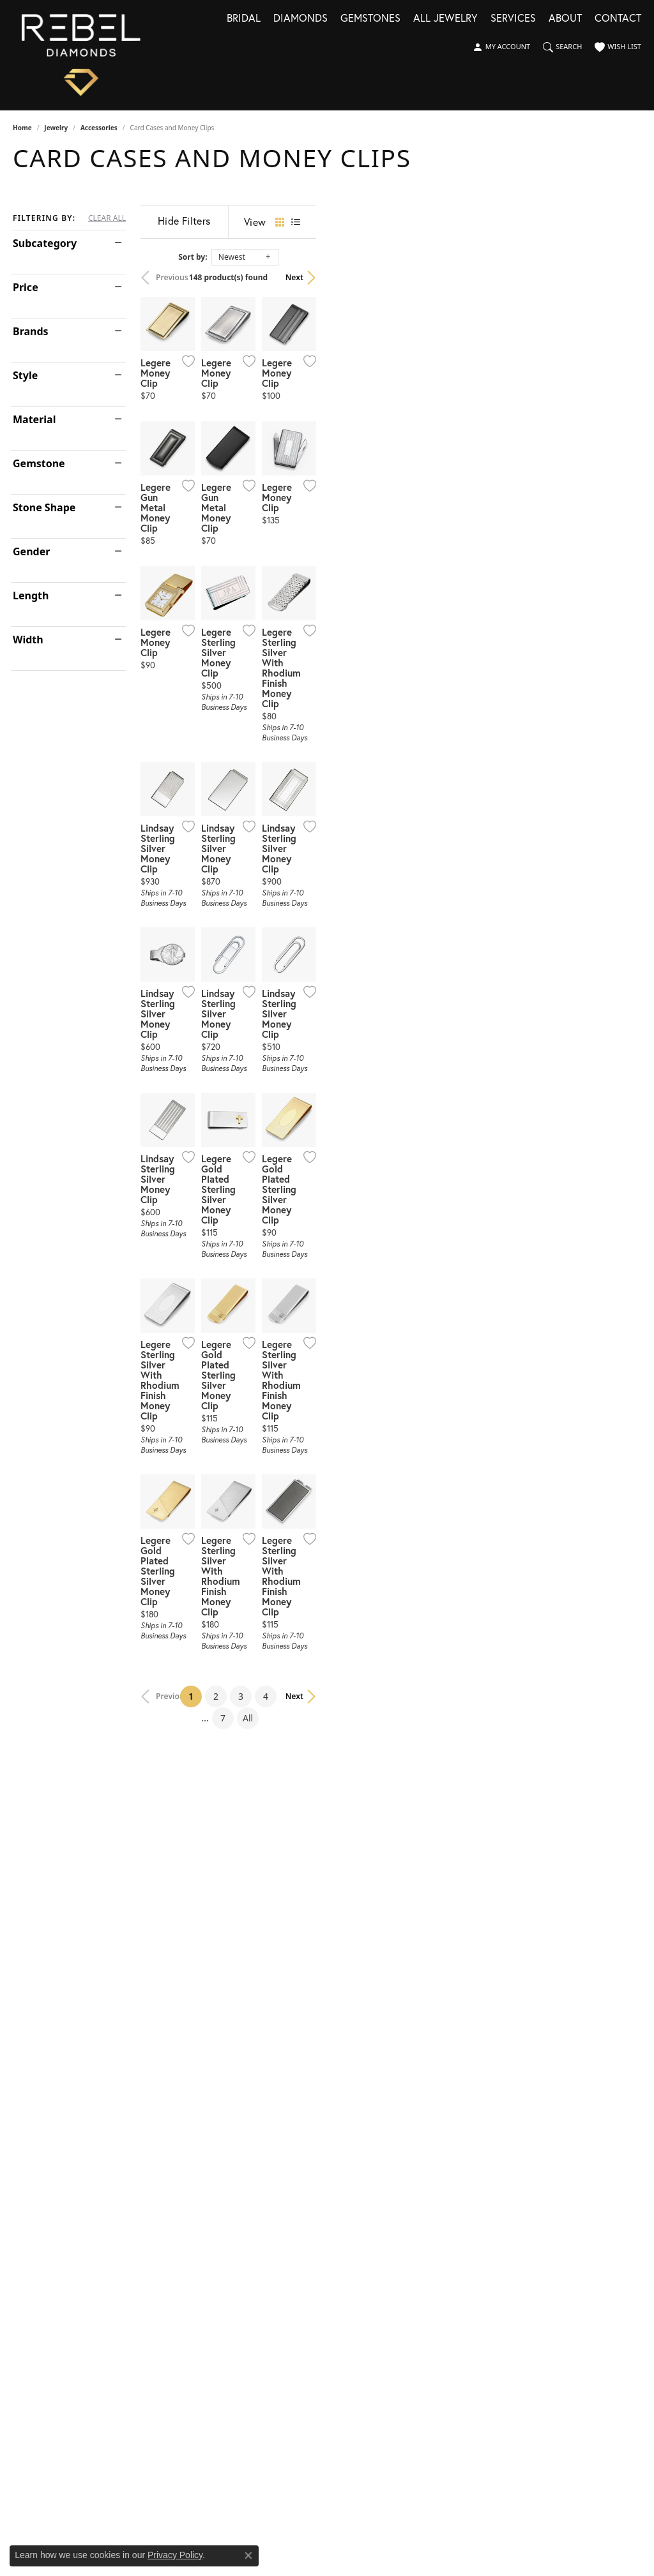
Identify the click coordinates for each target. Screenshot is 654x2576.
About (565, 19)
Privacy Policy (175, 2555)
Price (25, 287)
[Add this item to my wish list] (293, 469)
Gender (31, 551)
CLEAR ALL (107, 218)
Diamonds (300, 19)
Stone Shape (44, 507)
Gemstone (39, 463)
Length (31, 595)
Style (25, 375)
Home (22, 127)
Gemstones (370, 19)
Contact (618, 19)
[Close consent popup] (248, 2555)
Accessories (99, 127)
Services (513, 19)
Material (34, 419)
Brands (31, 331)
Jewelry (56, 127)
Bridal (244, 19)
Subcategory (45, 243)
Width (28, 639)
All (458, 2144)
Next (619, 277)
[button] (501, 47)
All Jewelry (445, 19)
